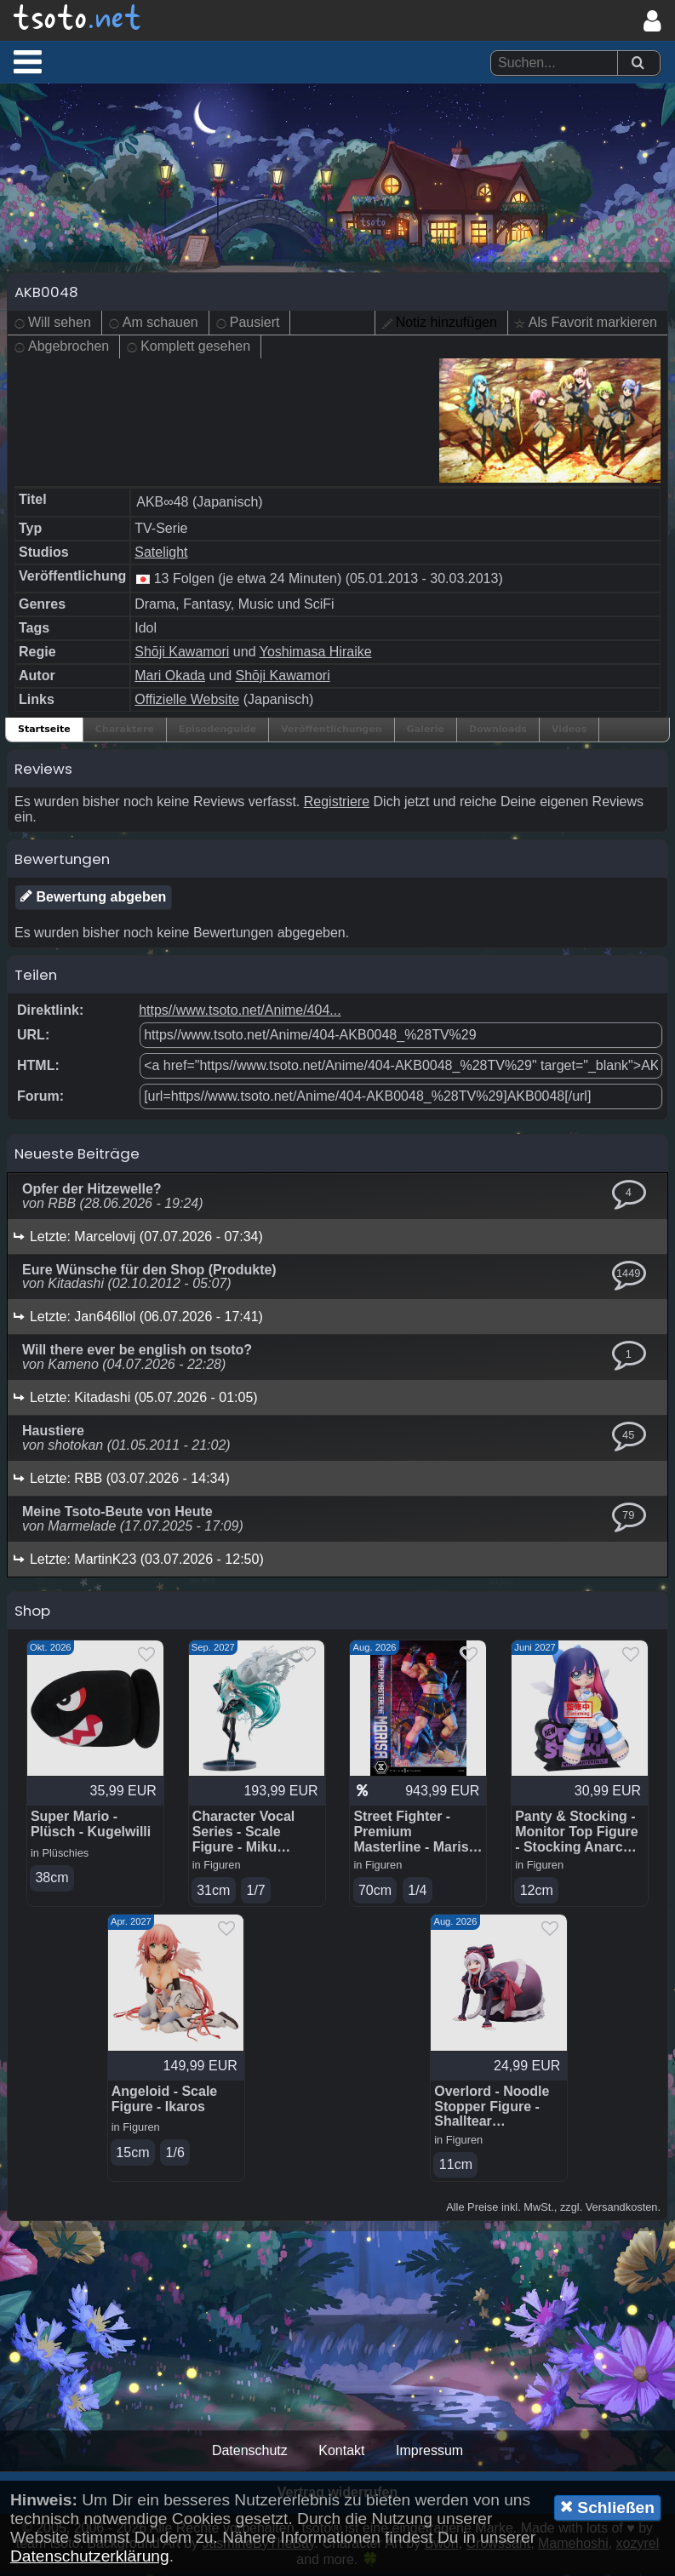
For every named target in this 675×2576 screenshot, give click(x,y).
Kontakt (341, 2452)
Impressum (429, 2452)
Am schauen (160, 324)
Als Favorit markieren (593, 324)
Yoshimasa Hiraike (316, 652)
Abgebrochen (68, 348)
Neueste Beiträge (77, 1154)
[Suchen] (637, 63)
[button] (28, 61)
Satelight (160, 553)
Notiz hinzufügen (446, 324)
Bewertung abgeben (93, 897)
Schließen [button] (607, 2507)
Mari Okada (169, 676)
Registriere (336, 802)
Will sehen (59, 324)
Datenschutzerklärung (89, 2556)
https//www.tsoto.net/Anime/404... (239, 1011)
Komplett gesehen (195, 348)
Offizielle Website (186, 700)
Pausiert (255, 324)
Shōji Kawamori (181, 652)
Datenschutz (250, 2452)
